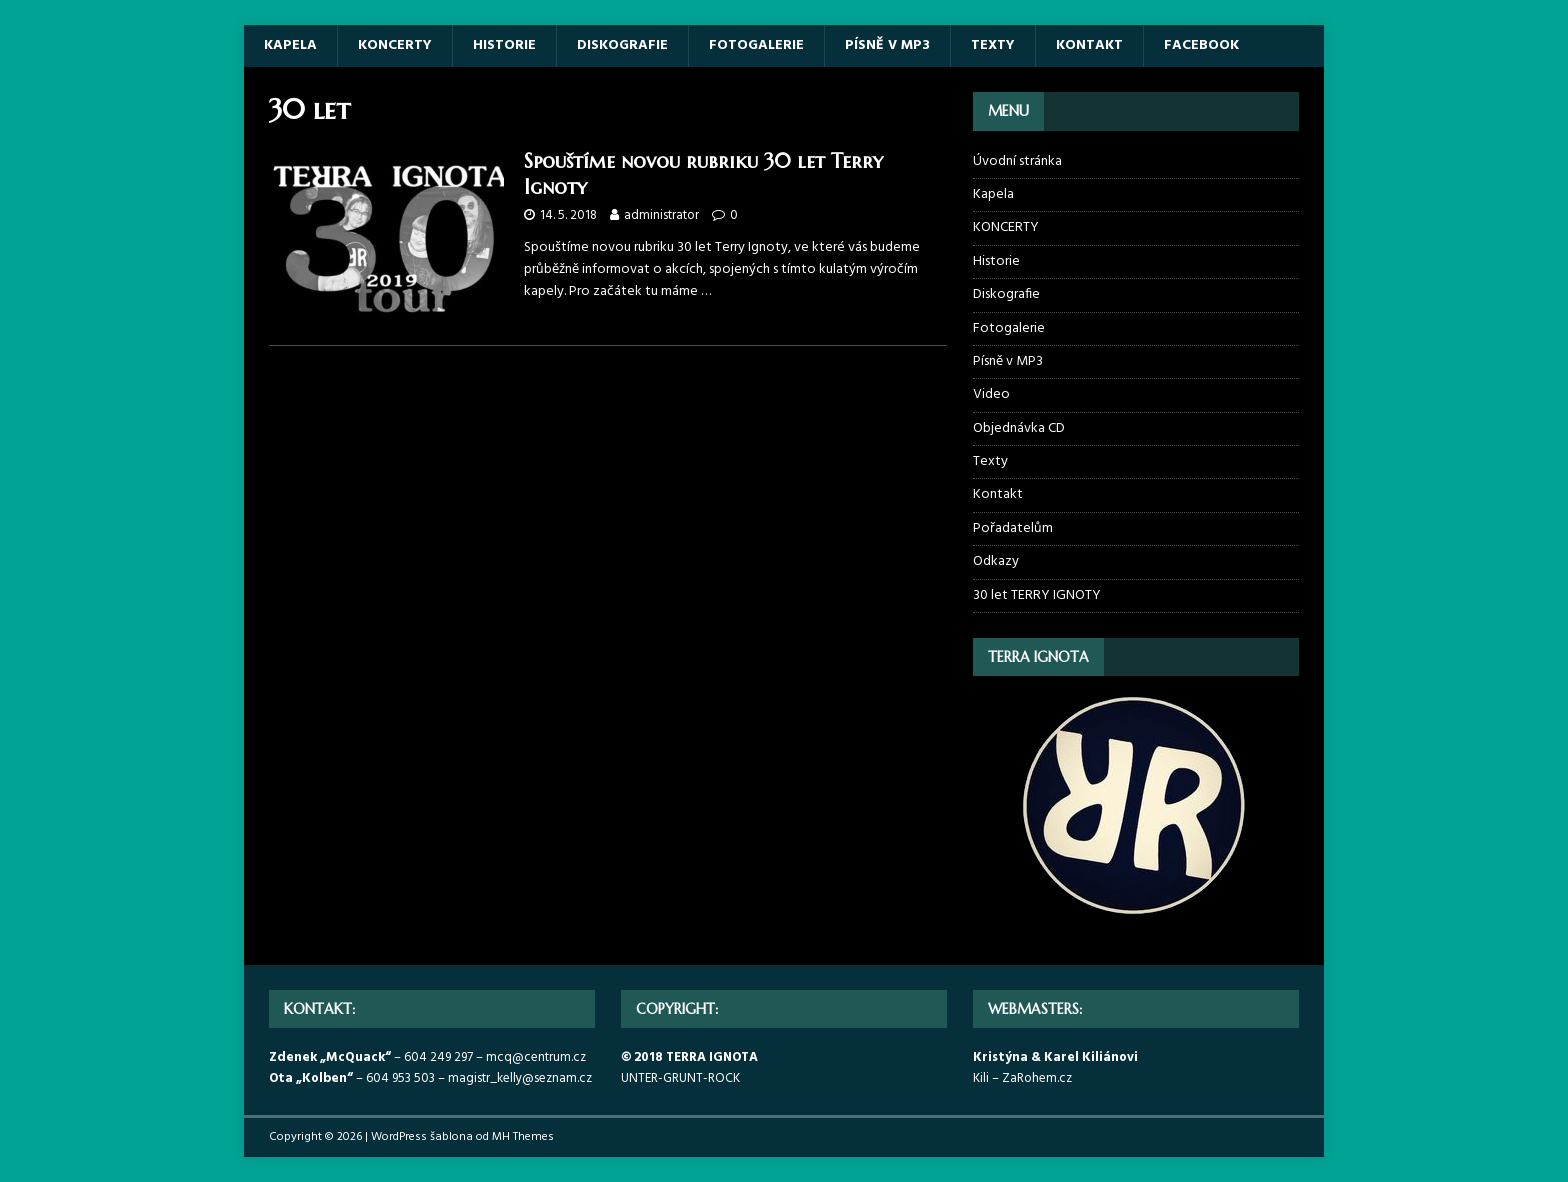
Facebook (1201, 45)
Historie (504, 45)
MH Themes (523, 1137)
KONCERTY (395, 45)
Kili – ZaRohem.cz (1022, 1078)
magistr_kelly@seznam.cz (520, 1078)
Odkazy (996, 561)
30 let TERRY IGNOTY (1037, 595)
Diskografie (622, 45)
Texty (993, 45)
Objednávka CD (1019, 428)
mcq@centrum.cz (536, 1057)
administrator (661, 215)
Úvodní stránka (1017, 162)
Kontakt (1089, 45)
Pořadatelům (1013, 528)
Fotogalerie (756, 45)
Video (991, 394)
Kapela (290, 45)
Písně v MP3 (887, 45)
